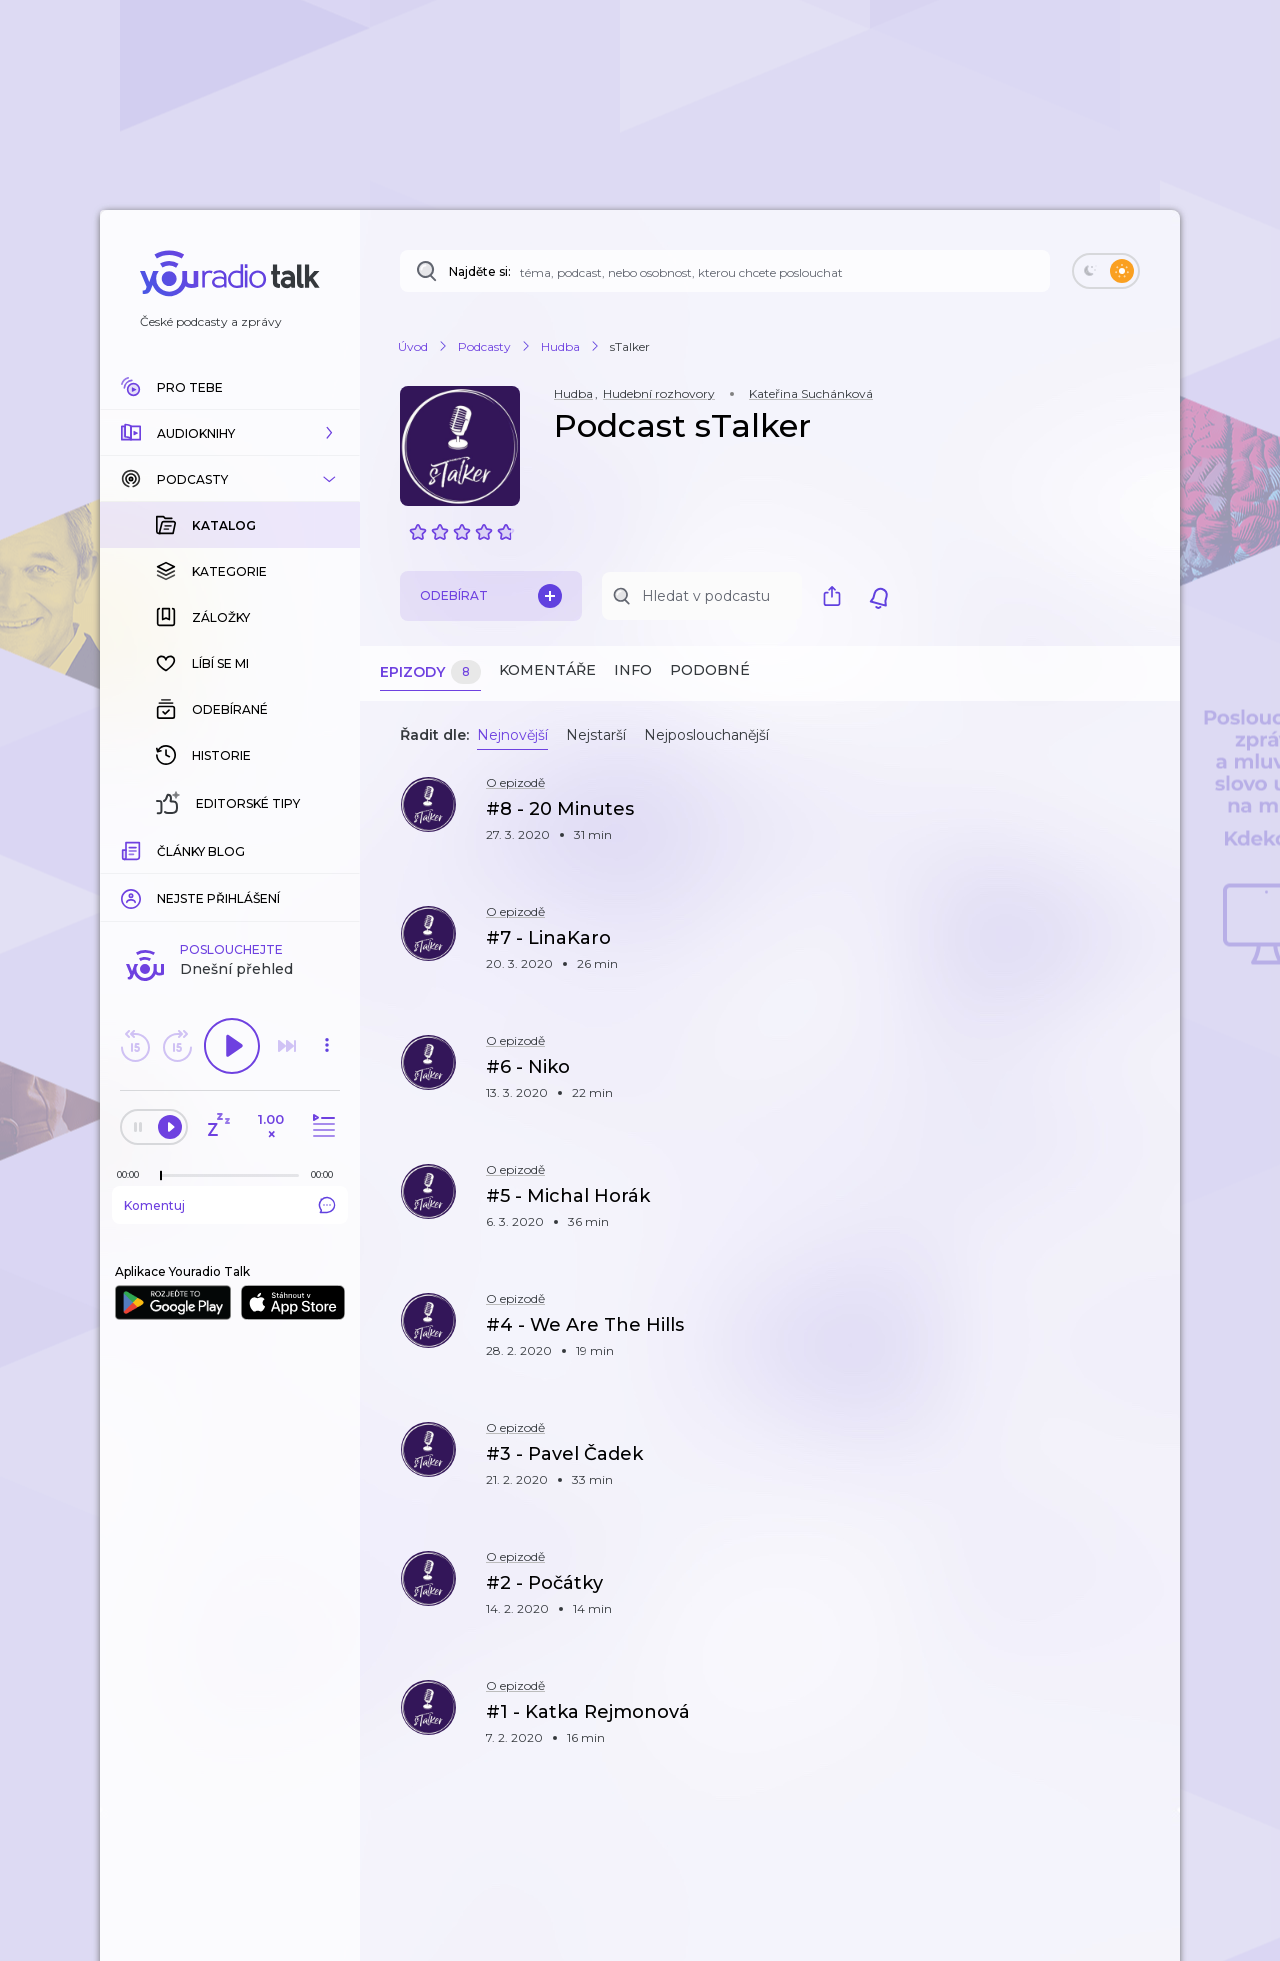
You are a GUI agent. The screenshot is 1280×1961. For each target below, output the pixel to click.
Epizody (430, 672)
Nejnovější (512, 735)
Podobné (710, 670)
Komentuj (230, 879)
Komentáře (547, 670)
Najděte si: (480, 271)
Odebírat (491, 596)
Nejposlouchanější (706, 735)
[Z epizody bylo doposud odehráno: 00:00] (133, 848)
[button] (230, 433)
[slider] (161, 850)
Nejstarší (596, 735)
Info (633, 670)
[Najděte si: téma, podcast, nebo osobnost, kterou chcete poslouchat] (725, 271)
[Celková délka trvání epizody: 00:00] (327, 848)
